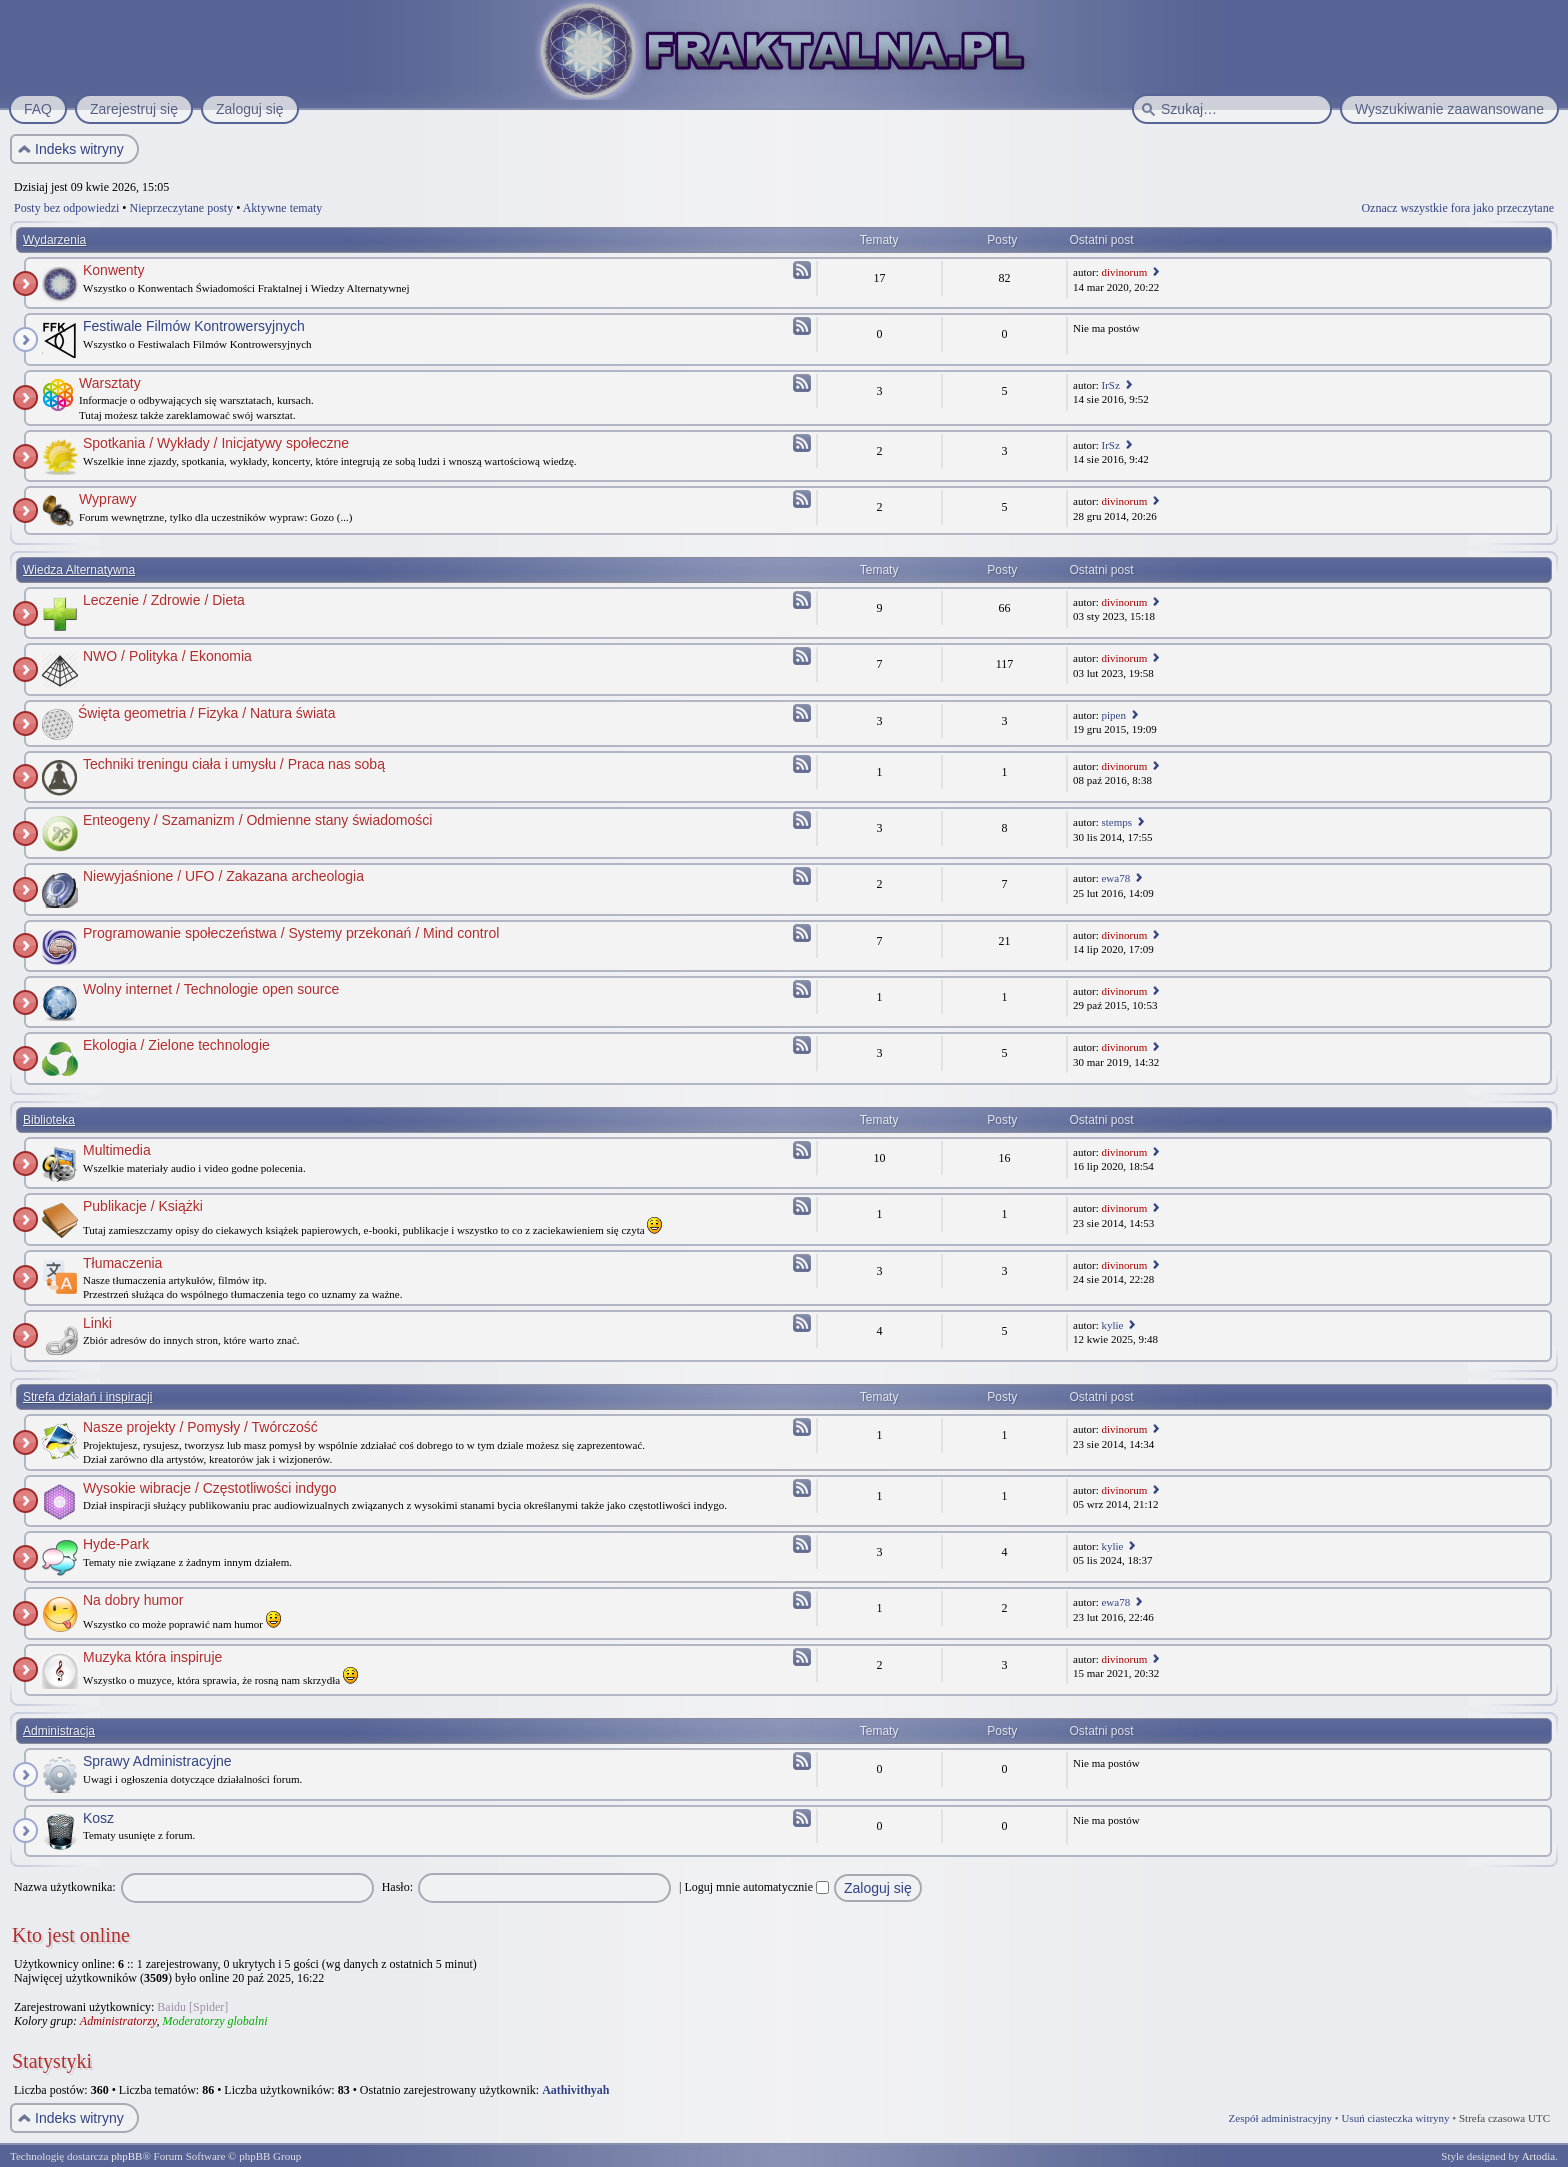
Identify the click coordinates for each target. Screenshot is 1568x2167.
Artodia (1539, 2156)
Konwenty (113, 270)
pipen (1113, 715)
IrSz (1110, 385)
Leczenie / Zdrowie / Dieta (164, 600)
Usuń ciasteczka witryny (1395, 2118)
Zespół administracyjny (1281, 2118)
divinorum (1124, 272)
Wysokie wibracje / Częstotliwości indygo (210, 1488)
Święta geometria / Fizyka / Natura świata (207, 713)
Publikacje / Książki (143, 1206)
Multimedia (117, 1150)
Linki (97, 1323)
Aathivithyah (575, 2090)
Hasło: (397, 1887)
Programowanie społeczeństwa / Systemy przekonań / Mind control (291, 933)
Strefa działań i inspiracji (87, 1397)
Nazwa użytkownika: (65, 1887)
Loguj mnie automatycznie (756, 1887)
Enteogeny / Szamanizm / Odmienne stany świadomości (257, 820)
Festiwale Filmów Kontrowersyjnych (194, 326)
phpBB (126, 2156)
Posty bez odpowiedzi (66, 208)
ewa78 (1115, 878)
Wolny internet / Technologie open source (211, 989)
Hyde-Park (116, 1544)
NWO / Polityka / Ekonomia (167, 656)
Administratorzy (118, 2021)
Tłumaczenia (122, 1263)
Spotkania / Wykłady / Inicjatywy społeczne (216, 443)
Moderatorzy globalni (214, 2021)
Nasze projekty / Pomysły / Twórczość (200, 1427)
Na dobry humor (133, 1600)
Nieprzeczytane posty (182, 208)
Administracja (59, 1731)
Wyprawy (107, 499)
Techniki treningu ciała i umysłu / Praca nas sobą (234, 764)
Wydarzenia (54, 240)
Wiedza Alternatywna (79, 570)
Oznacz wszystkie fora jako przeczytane (1457, 208)
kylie (1112, 1325)
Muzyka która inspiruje (152, 1657)
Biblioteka (49, 1120)
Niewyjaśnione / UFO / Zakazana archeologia (223, 876)
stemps (1116, 822)
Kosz (98, 1818)
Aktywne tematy (283, 208)
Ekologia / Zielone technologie (176, 1045)
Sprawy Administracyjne (157, 1761)
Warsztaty (110, 383)
